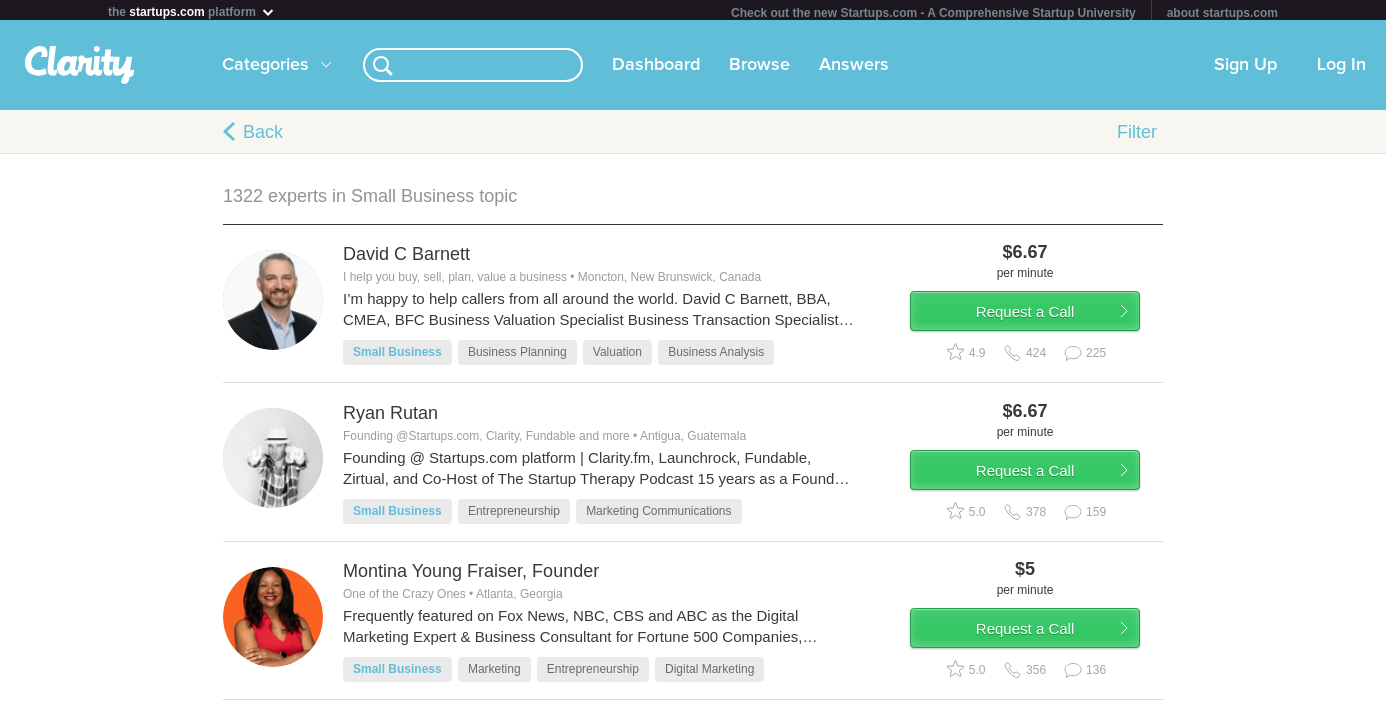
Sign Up (1245, 69)
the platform (192, 11)
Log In (1341, 69)
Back (263, 136)
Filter (1137, 136)
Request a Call (1045, 323)
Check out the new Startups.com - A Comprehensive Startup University (933, 13)
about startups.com (1222, 13)
